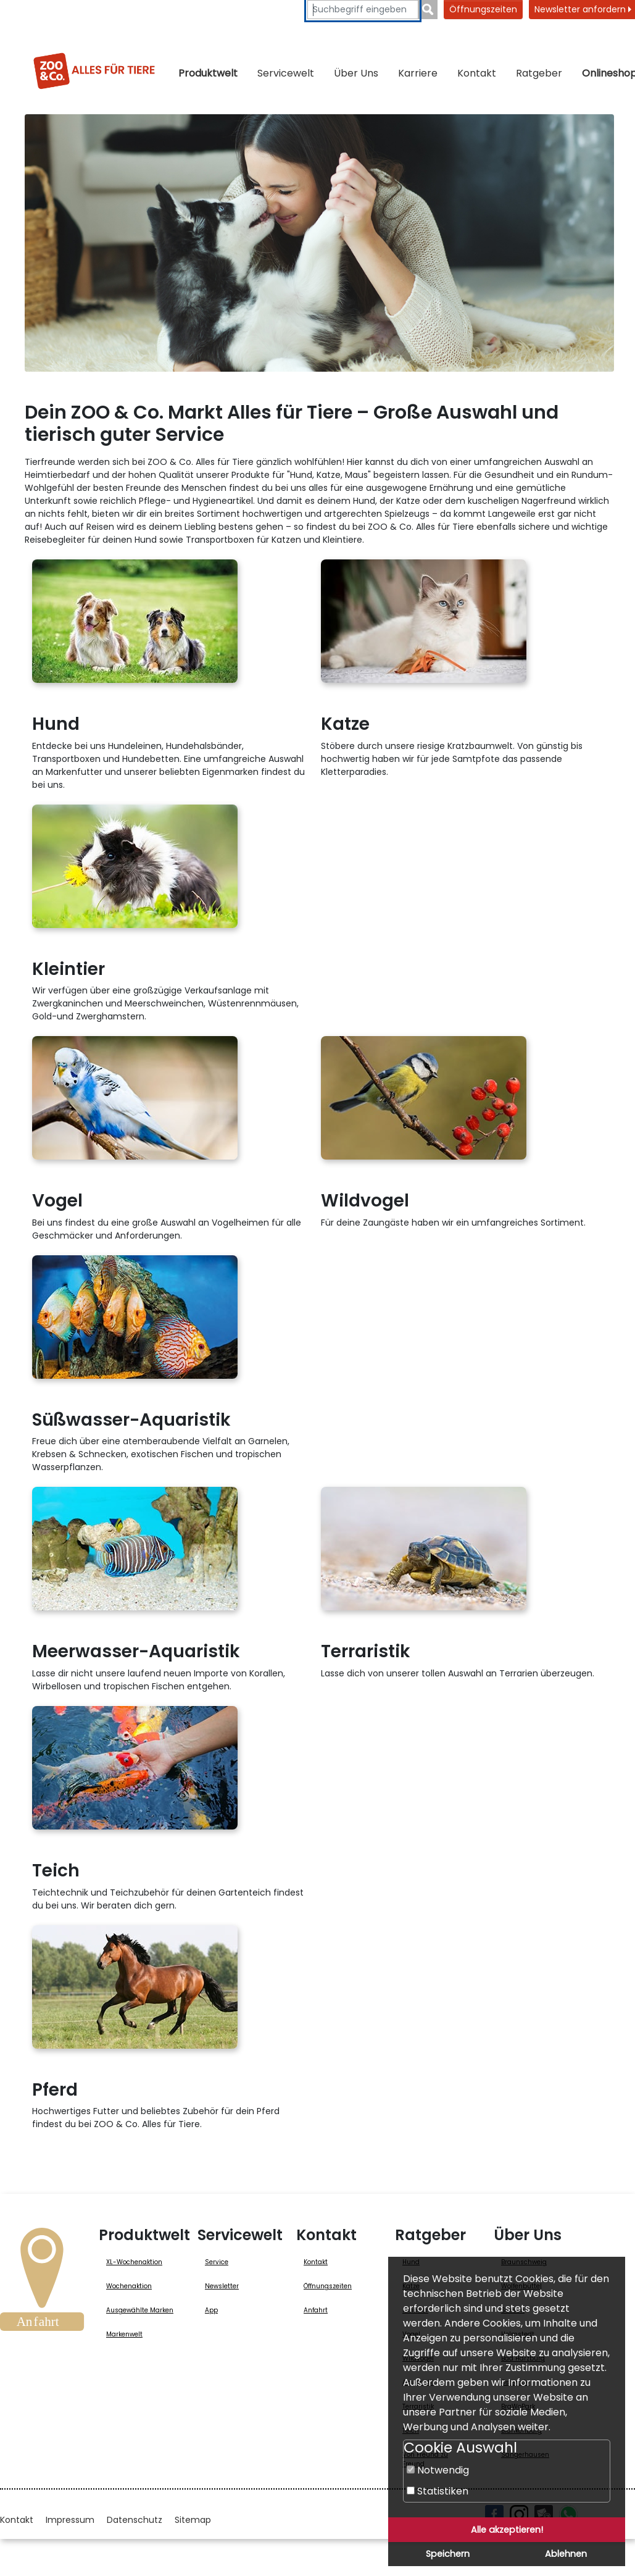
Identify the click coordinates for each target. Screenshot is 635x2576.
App (211, 2310)
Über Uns (356, 73)
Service (216, 2262)
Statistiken (437, 2491)
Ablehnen (566, 2554)
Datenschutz (134, 2520)
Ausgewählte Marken (139, 2310)
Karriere (418, 73)
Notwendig (438, 2470)
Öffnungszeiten (483, 9)
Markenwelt (124, 2334)
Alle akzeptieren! (507, 2530)
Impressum (70, 2520)
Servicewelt (285, 73)
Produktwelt (208, 73)
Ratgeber (539, 73)
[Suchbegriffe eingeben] (362, 9)
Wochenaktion (129, 2286)
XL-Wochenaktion (134, 2262)
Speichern (448, 2554)
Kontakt (476, 73)
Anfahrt (316, 2310)
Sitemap (193, 2520)
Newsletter (222, 2286)
